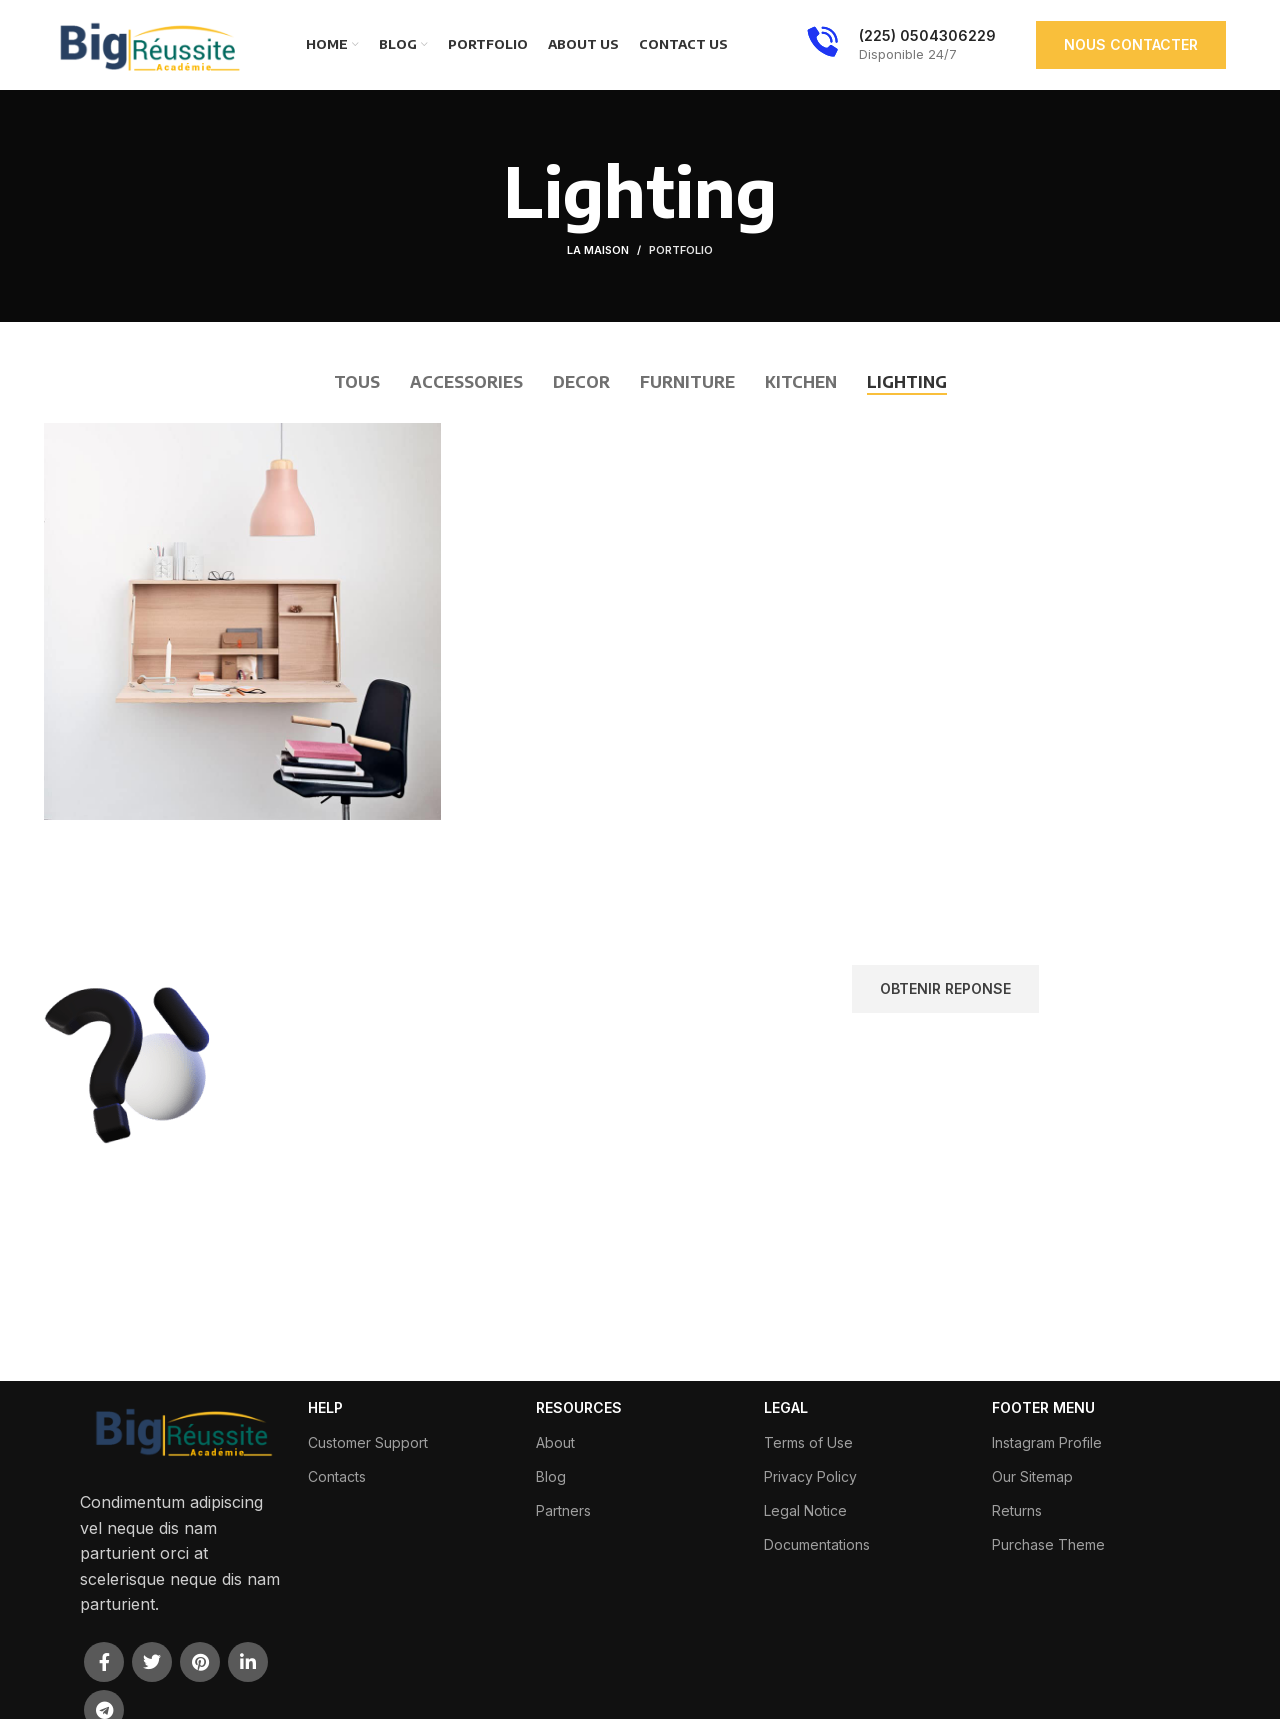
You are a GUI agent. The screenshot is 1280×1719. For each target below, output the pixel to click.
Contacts (337, 1476)
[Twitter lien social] (152, 1662)
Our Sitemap (1032, 1476)
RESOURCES (579, 1407)
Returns (1017, 1510)
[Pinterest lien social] (200, 1662)
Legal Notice (805, 1510)
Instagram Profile (1047, 1442)
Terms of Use (808, 1442)
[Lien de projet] (242, 621)
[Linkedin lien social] (248, 1662)
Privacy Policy (810, 1476)
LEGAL (786, 1407)
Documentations (817, 1544)
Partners (563, 1510)
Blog (551, 1476)
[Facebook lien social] (104, 1662)
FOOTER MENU (1043, 1407)
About (555, 1442)
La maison (598, 250)
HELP (325, 1407)
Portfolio (681, 250)
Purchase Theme (1048, 1544)
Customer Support (368, 1442)
